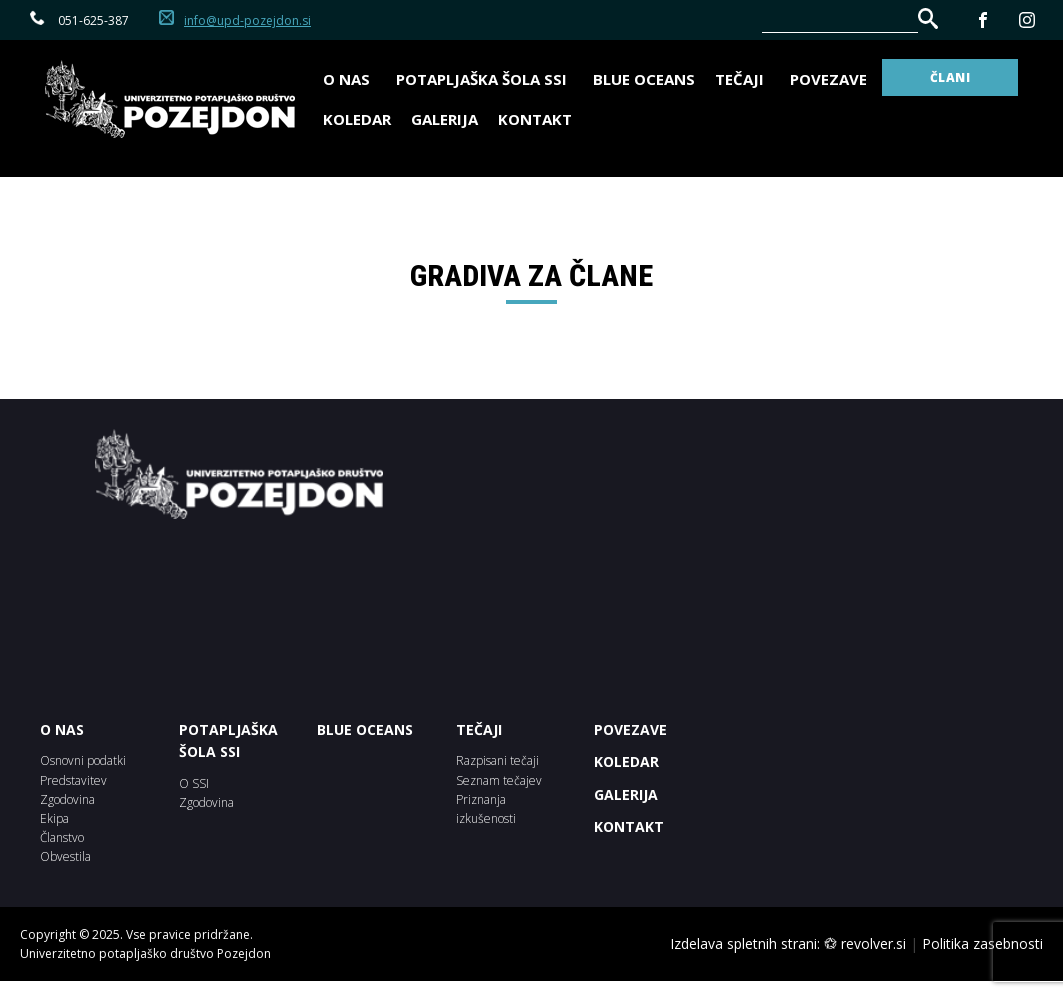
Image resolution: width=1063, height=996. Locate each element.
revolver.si (873, 943)
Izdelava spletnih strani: (745, 943)
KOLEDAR (626, 761)
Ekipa (54, 818)
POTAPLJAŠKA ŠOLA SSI (228, 740)
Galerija (444, 119)
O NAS (62, 729)
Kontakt (535, 119)
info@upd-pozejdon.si (247, 20)
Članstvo (62, 837)
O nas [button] (349, 79)
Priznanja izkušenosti (486, 809)
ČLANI (950, 77)
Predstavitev (73, 780)
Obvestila (65, 856)
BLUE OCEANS (644, 79)
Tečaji (742, 79)
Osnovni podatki (83, 760)
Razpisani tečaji (497, 760)
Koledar (357, 119)
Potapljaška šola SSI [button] (484, 79)
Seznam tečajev (499, 780)
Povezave (828, 79)
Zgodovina (67, 799)
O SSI (194, 783)
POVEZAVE (630, 729)
